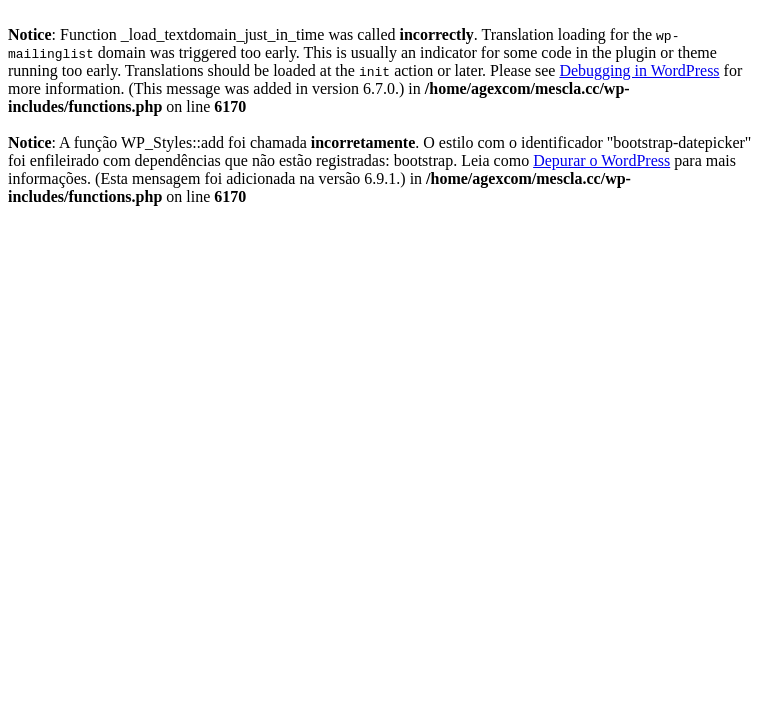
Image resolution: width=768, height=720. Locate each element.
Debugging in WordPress (639, 70)
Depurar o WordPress (601, 160)
